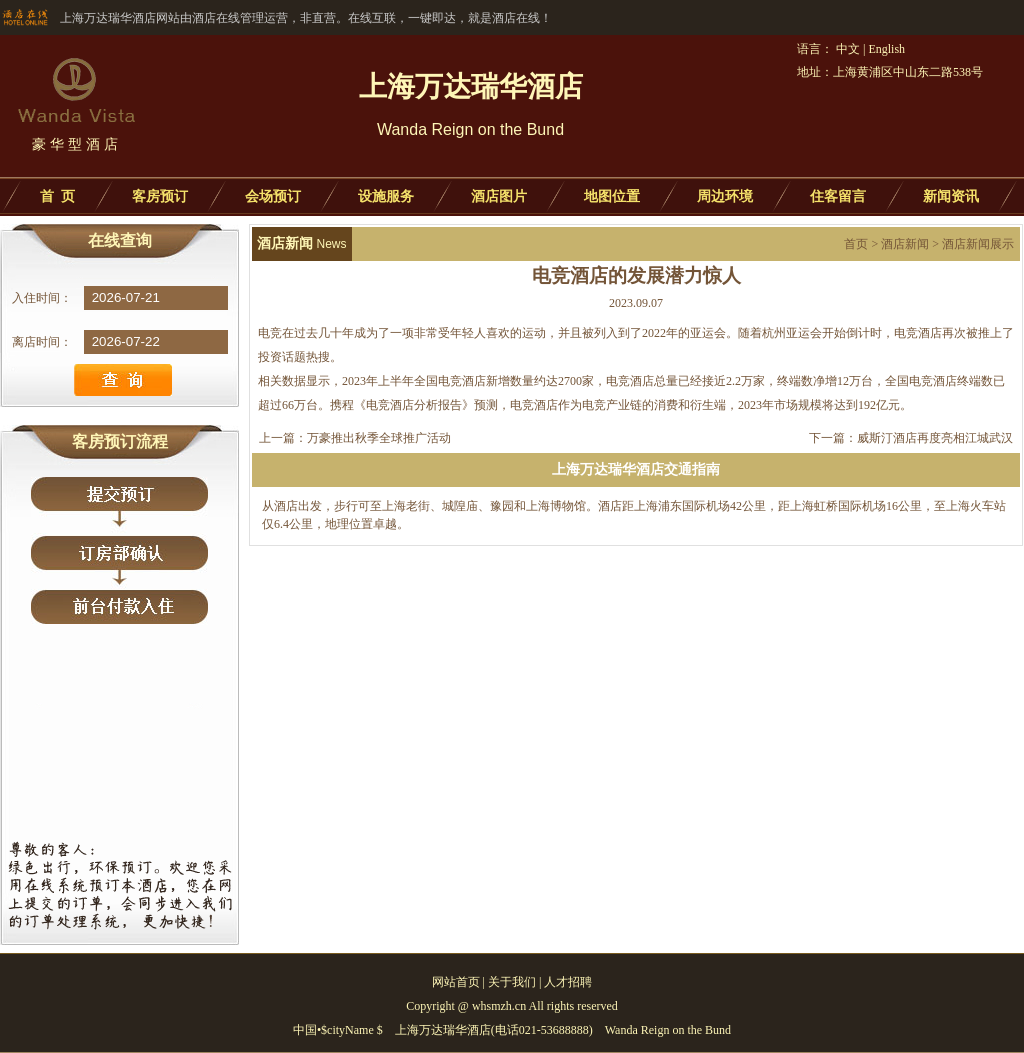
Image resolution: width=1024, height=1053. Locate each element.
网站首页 (456, 982)
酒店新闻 (905, 244)
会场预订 (273, 196)
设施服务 (386, 196)
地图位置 (612, 196)
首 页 (57, 196)
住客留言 (838, 196)
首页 (856, 244)
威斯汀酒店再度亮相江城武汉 (935, 438)
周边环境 (725, 196)
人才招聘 (568, 982)
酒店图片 (499, 196)
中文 (848, 49)
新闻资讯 (951, 196)
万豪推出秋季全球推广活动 (379, 438)
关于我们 (512, 982)
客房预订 (160, 196)
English (886, 49)
